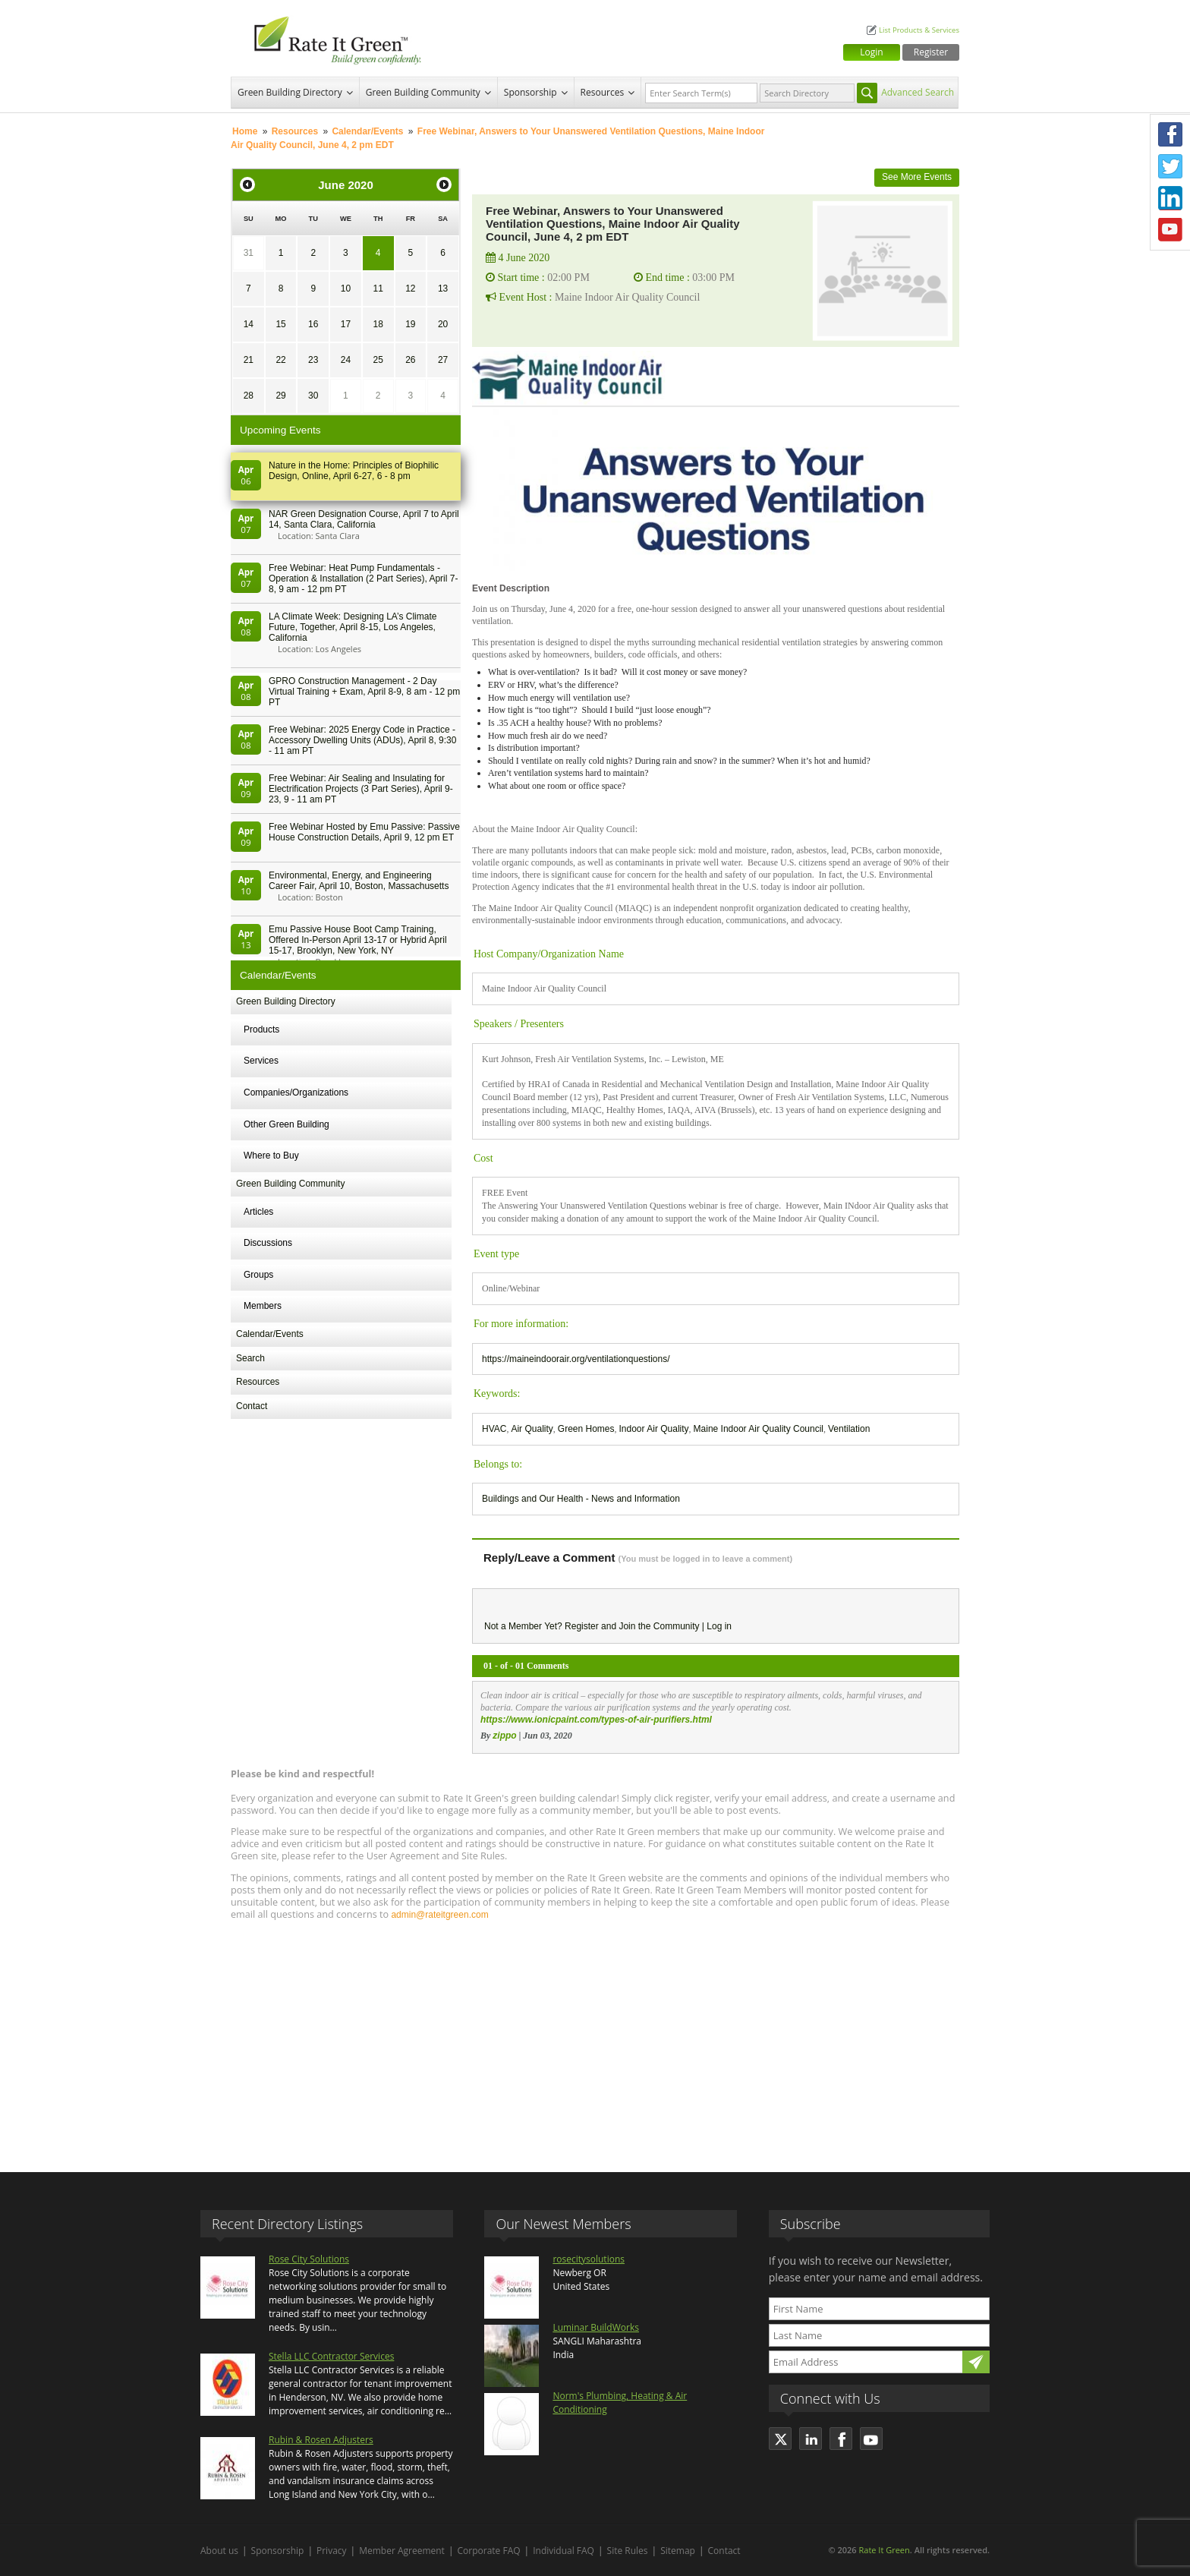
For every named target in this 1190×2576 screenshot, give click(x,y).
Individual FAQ (563, 2550)
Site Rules (627, 2550)
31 (248, 253)
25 (377, 360)
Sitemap (677, 2550)
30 (313, 395)
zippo (504, 1735)
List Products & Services (919, 30)
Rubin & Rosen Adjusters (321, 2439)
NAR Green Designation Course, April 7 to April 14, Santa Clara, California (364, 519)
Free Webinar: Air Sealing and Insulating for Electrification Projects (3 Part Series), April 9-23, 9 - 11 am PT (361, 789)
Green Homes (586, 1429)
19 (410, 324)
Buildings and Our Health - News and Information (581, 1498)
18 (377, 324)
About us (219, 2550)
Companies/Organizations (296, 1092)
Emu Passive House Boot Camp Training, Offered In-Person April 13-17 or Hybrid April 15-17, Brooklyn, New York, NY (358, 940)
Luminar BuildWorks (595, 2327)
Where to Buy (271, 1155)
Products (261, 1029)
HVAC (494, 1429)
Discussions (268, 1243)
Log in (719, 1626)
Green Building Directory (290, 92)
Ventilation (849, 1429)
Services (261, 1060)
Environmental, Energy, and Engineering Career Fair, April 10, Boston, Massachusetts (359, 880)
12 (410, 288)
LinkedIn (1170, 198)
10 (346, 288)
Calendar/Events (367, 131)
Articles (258, 1211)
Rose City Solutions (309, 2259)
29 (280, 395)
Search (250, 1358)
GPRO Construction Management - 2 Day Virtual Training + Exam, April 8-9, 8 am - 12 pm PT (364, 692)
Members (263, 1306)
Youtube (1170, 230)
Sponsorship (530, 92)
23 (313, 360)
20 (443, 324)
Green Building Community (423, 92)
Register (931, 52)
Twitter (1170, 166)
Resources (603, 92)
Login (871, 52)
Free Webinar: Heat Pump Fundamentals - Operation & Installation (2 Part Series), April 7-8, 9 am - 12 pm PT (363, 578)
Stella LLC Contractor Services (331, 2356)
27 (443, 360)
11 (377, 288)
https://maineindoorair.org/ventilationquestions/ (575, 1359)
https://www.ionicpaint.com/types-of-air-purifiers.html (596, 1719)
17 (346, 324)
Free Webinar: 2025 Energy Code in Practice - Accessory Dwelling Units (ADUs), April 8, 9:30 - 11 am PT (362, 740)
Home (244, 131)
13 (443, 288)
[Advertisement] (595, 2039)
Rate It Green (883, 2550)
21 (248, 360)
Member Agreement (402, 2550)
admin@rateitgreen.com (439, 1914)
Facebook (1170, 134)
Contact (251, 1406)
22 (280, 360)
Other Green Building (286, 1124)
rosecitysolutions (588, 2259)
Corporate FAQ (489, 2550)
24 (346, 360)
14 (248, 324)
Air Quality (531, 1429)
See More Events (917, 177)
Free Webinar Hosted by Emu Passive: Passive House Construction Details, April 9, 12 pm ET (364, 832)
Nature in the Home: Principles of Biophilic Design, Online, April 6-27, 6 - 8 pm (354, 470)
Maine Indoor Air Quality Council (758, 1429)
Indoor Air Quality (654, 1429)
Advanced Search (917, 92)
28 (248, 395)
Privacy (331, 2550)
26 (410, 360)
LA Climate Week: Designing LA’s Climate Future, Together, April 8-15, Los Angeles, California (352, 627)
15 (280, 324)
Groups (258, 1274)
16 (313, 324)
